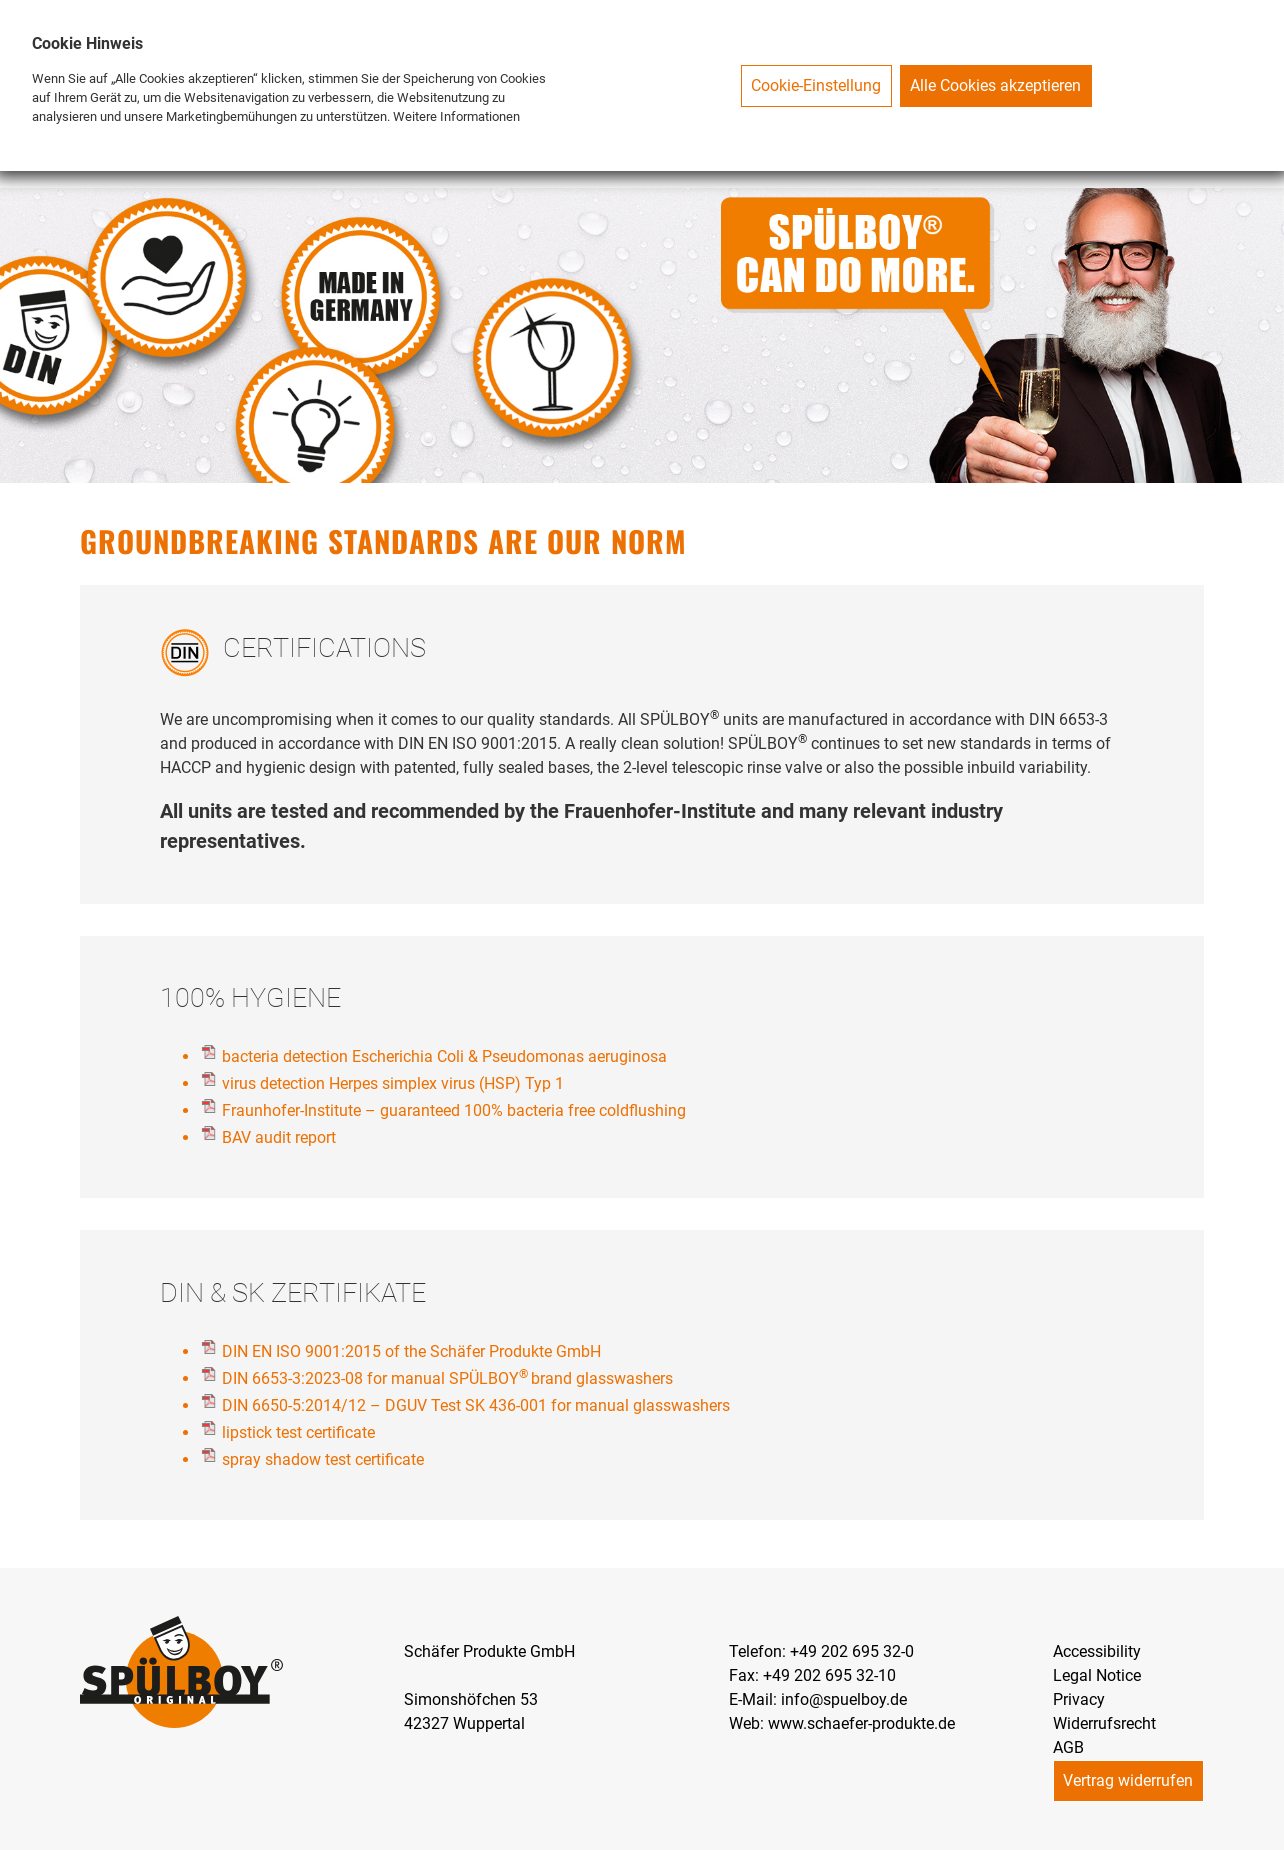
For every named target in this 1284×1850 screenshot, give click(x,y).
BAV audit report (279, 1137)
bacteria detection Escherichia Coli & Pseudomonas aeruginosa (444, 1056)
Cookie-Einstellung (816, 85)
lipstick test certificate (298, 1432)
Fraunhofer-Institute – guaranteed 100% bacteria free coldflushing (454, 1110)
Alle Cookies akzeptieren (995, 85)
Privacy (1079, 1699)
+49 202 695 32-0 (852, 1651)
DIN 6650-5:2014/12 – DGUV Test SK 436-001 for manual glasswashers (476, 1405)
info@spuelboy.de (844, 1699)
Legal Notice (1097, 1675)
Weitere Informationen (456, 116)
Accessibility (1097, 1651)
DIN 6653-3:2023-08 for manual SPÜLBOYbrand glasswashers (447, 1378)
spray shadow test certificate (323, 1459)
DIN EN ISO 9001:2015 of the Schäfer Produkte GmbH (411, 1351)
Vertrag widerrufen (1128, 1780)
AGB (1068, 1747)
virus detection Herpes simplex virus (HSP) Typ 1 (393, 1083)
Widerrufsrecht (1104, 1723)
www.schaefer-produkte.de (861, 1723)
